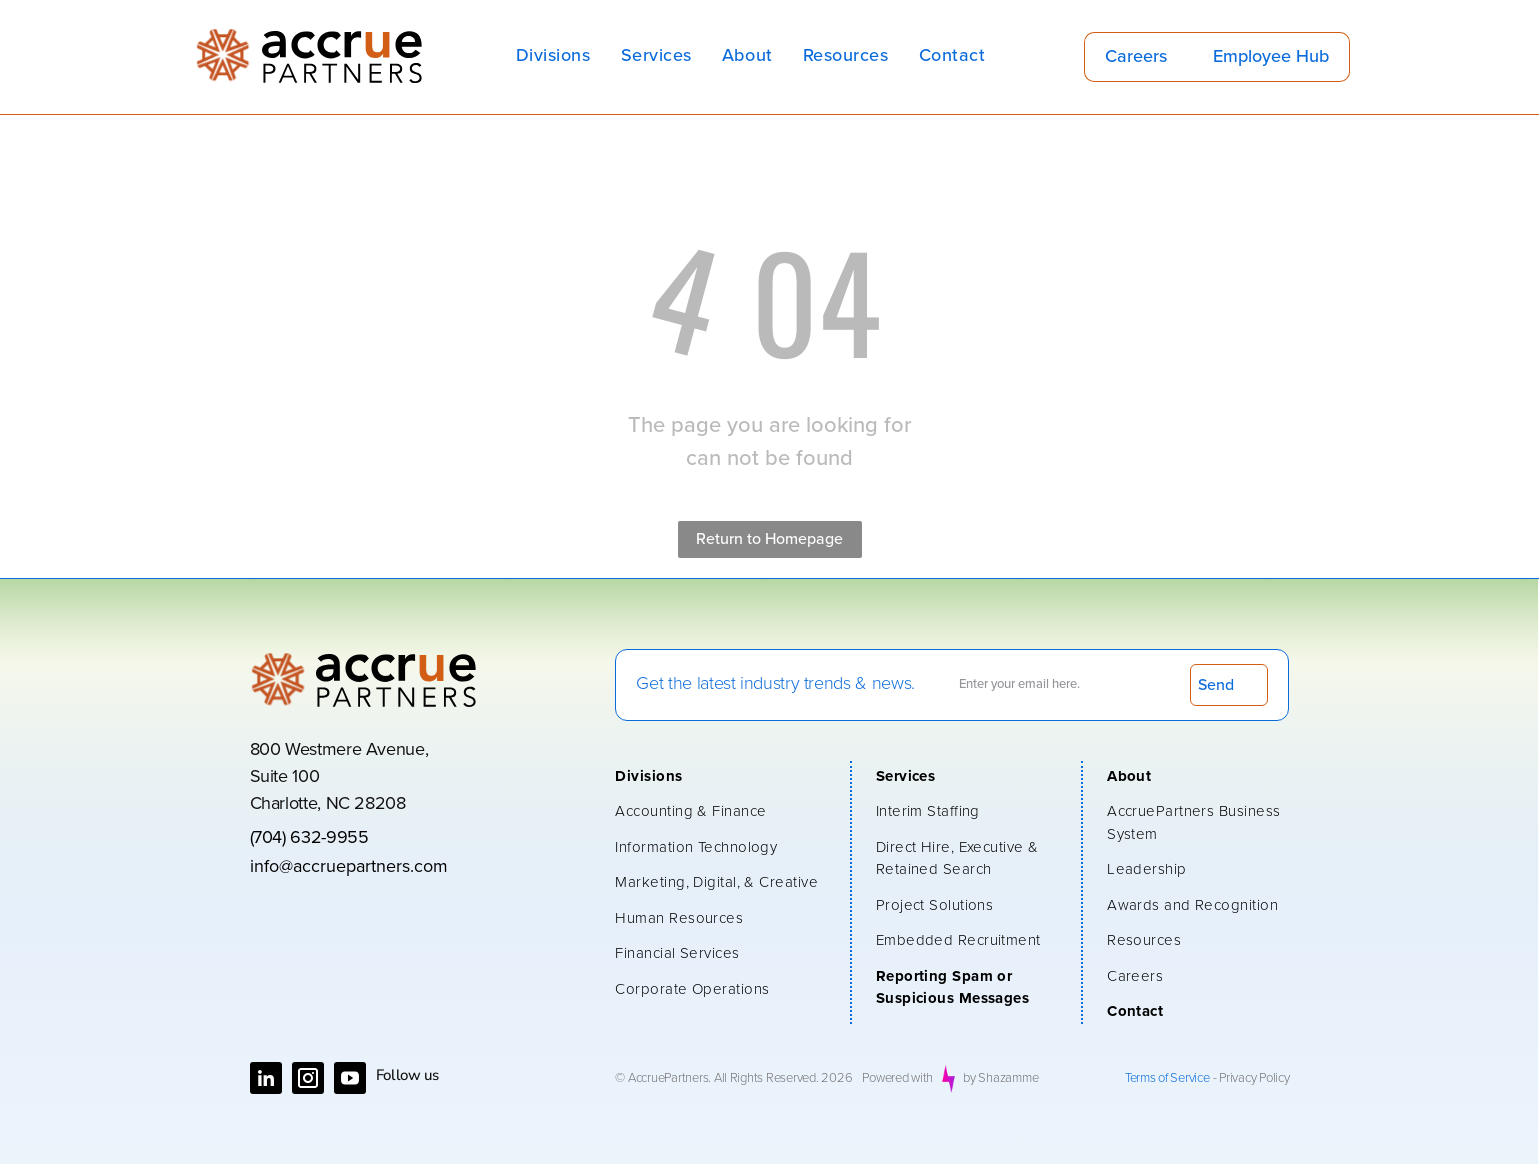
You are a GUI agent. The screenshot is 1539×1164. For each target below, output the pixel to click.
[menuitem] (553, 56)
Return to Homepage (769, 539)
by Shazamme (1000, 1078)
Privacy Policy (1254, 1078)
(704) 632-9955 (309, 838)
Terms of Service (1167, 1078)
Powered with (897, 1078)
